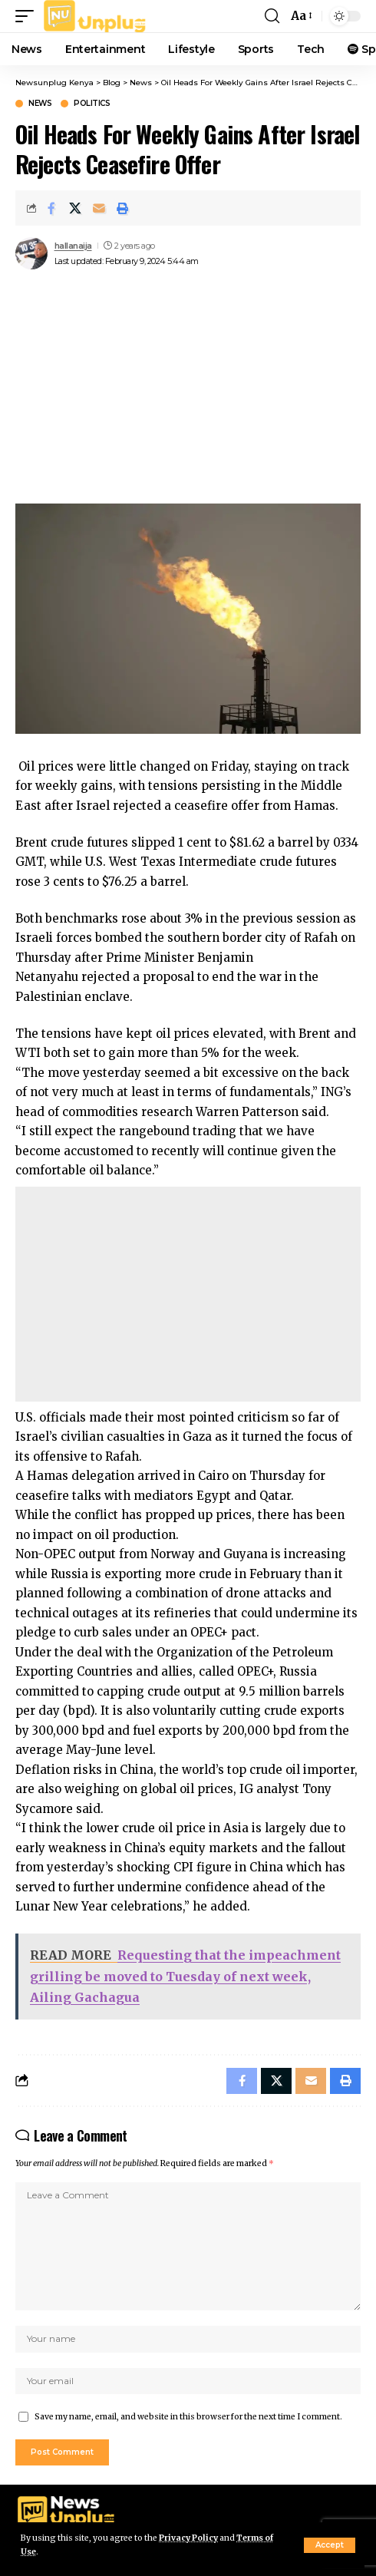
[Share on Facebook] (51, 208)
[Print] (123, 208)
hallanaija (73, 245)
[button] (329, 2545)
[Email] (99, 208)
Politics (92, 103)
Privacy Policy (188, 2538)
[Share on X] (75, 208)
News (39, 103)
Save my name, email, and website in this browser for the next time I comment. (188, 2417)
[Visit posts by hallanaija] (31, 253)
